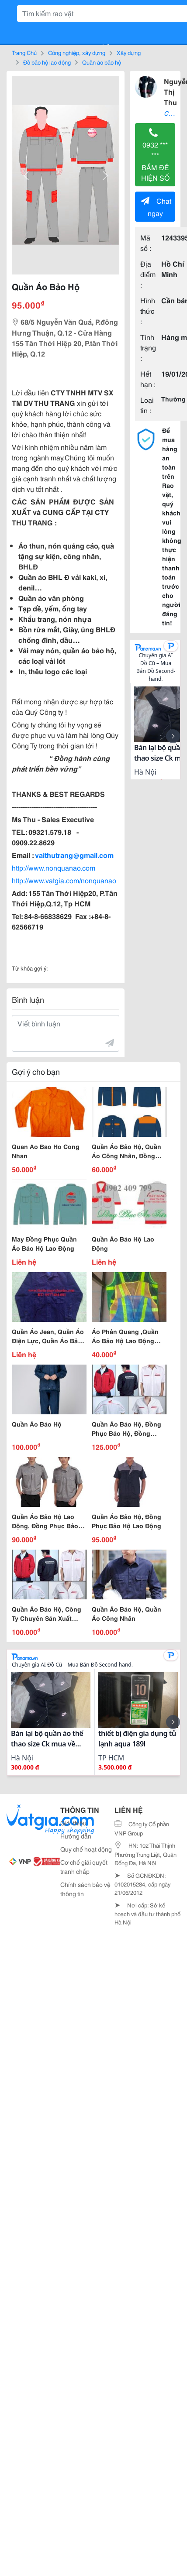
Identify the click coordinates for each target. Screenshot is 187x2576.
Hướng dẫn (75, 1836)
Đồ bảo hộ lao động (47, 62)
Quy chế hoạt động (86, 1849)
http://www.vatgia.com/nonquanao (64, 880)
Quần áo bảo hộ (101, 62)
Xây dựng (129, 52)
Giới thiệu (73, 1822)
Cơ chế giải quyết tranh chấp (83, 1867)
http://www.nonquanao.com (53, 867)
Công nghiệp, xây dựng (76, 52)
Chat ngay (156, 207)
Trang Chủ (24, 52)
